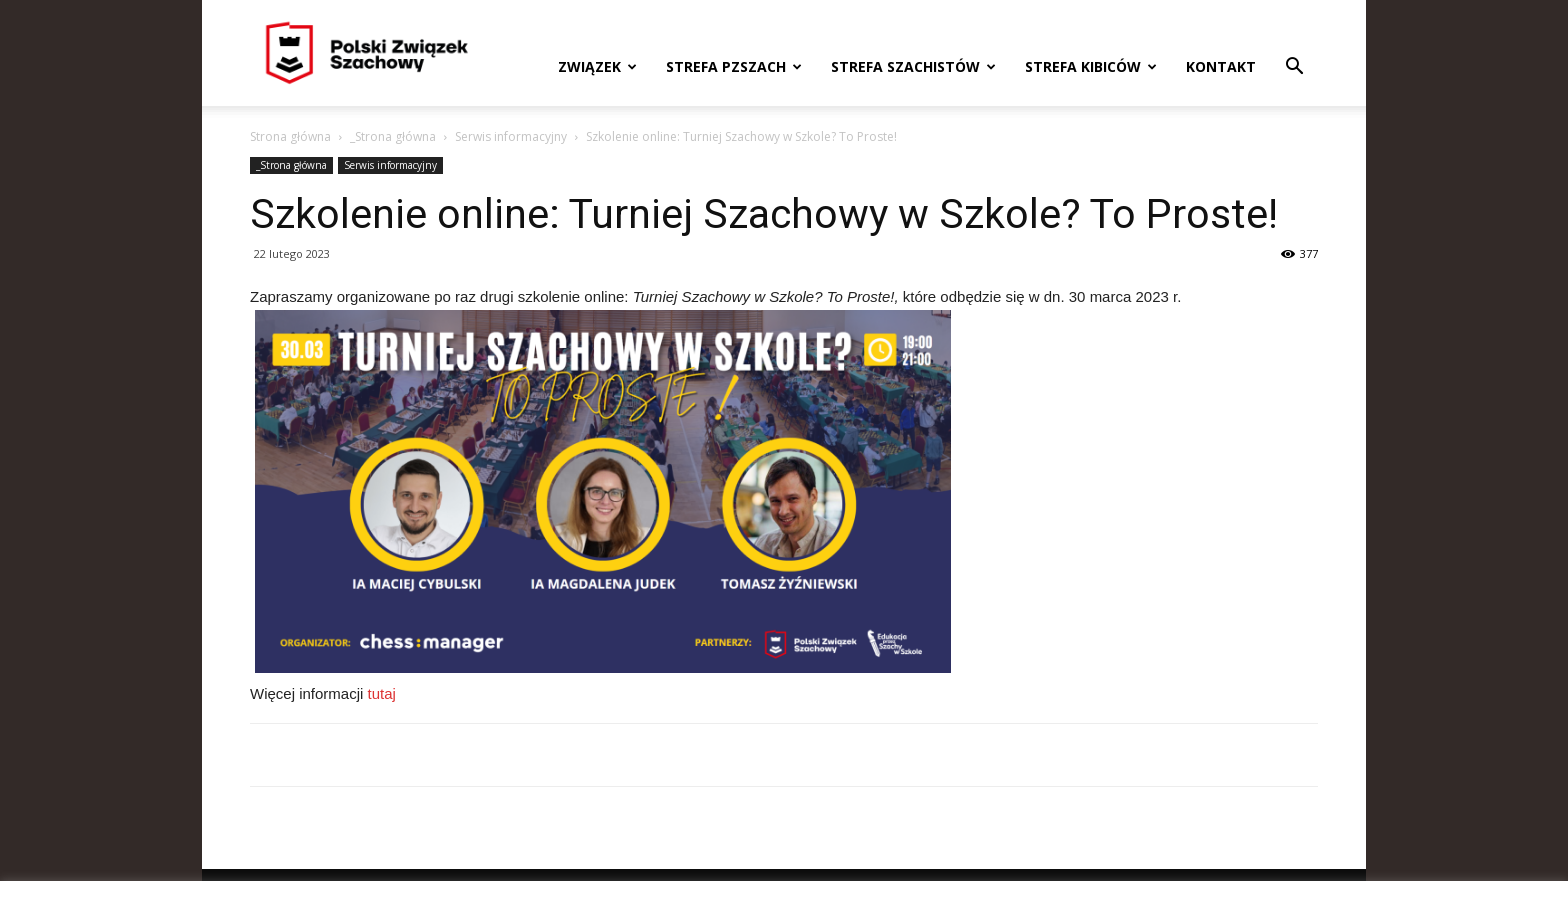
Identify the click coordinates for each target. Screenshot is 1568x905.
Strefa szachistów (913, 66)
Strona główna (290, 136)
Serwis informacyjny (511, 136)
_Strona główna (393, 136)
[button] (1294, 68)
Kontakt (1221, 66)
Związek (597, 66)
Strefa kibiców (1091, 66)
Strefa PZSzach (734, 66)
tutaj (382, 693)
